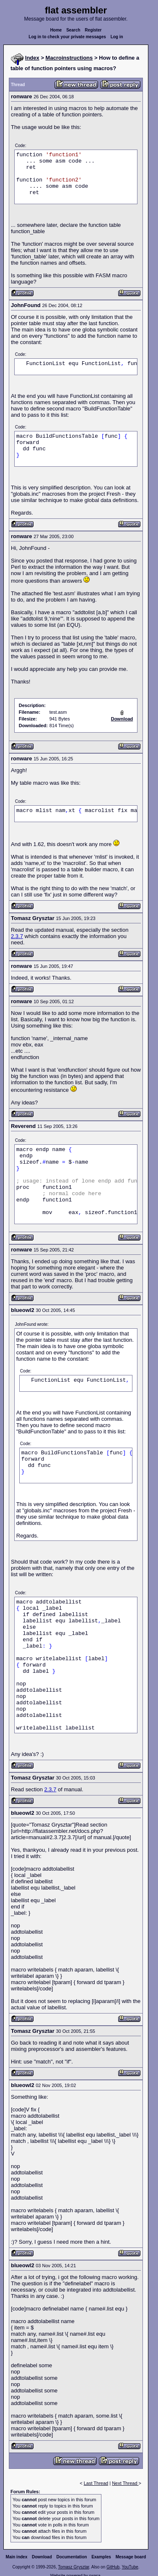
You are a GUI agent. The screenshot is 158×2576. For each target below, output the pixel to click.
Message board (131, 2557)
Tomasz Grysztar (73, 2567)
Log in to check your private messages (67, 36)
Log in (117, 36)
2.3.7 (17, 936)
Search (73, 30)
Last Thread (96, 2483)
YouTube (130, 2567)
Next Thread (125, 2483)
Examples (101, 2557)
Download (42, 2557)
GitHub (112, 2567)
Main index (17, 2557)
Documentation (72, 2557)
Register (93, 30)
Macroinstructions (69, 58)
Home (56, 30)
